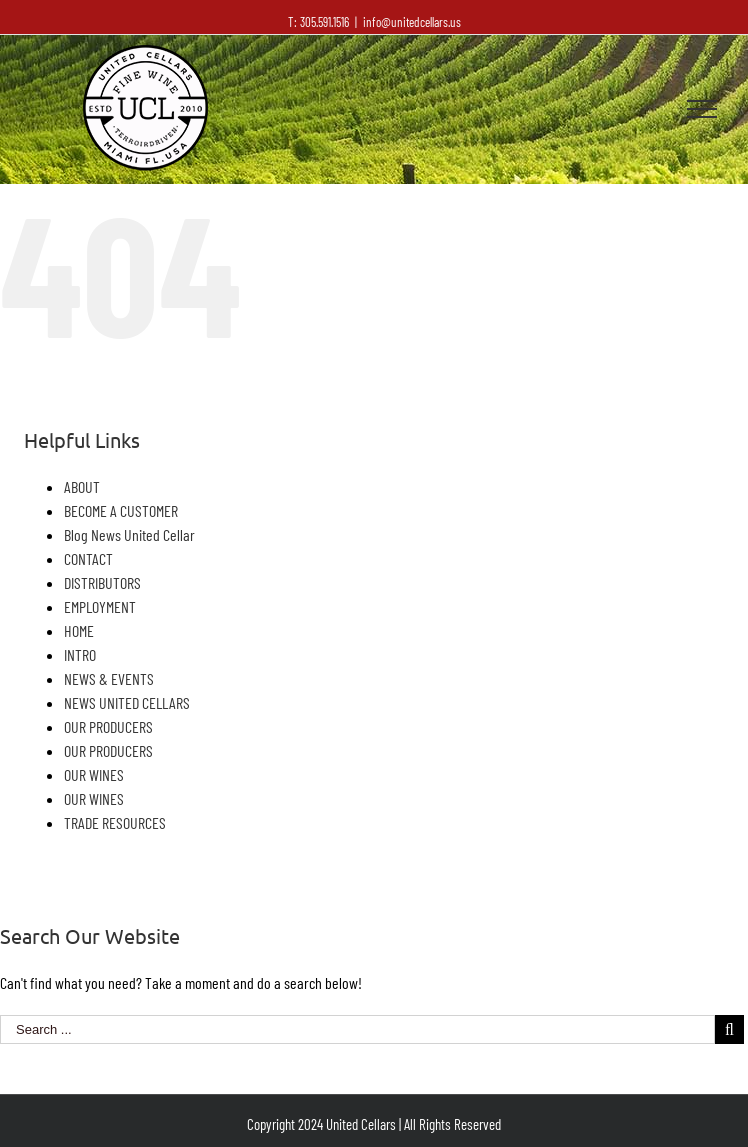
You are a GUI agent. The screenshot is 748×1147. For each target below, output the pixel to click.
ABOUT (82, 486)
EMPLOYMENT (100, 606)
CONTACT (88, 558)
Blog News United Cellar (129, 534)
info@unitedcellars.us (412, 22)
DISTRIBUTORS (102, 582)
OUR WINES (94, 774)
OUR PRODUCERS (108, 726)
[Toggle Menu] (702, 109)
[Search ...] (357, 1029)
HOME (79, 630)
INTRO (80, 654)
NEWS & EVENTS (109, 678)
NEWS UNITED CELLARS (127, 702)
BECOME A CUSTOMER (121, 510)
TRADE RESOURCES (115, 822)
